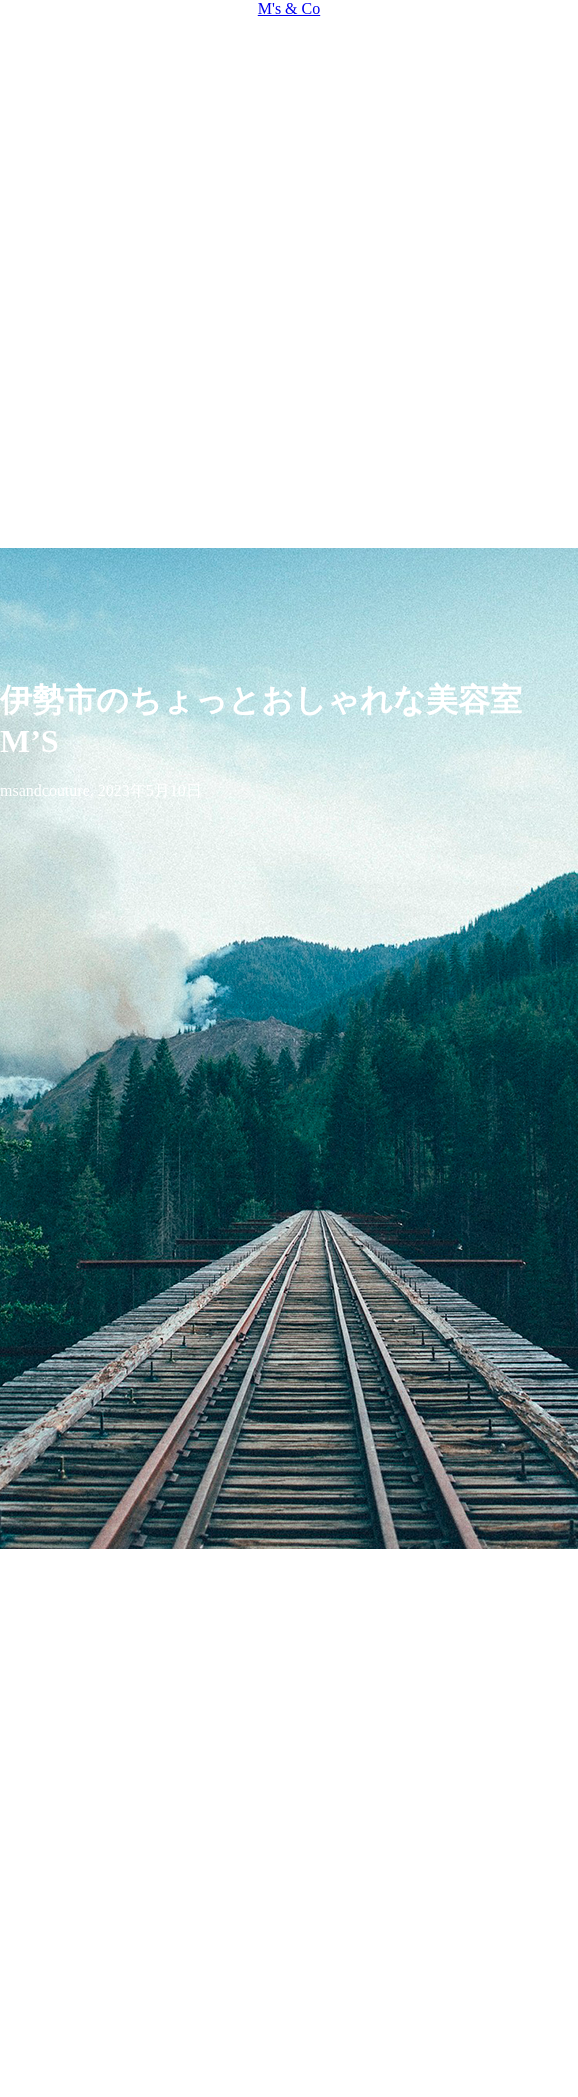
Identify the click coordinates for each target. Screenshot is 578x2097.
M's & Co (289, 8)
